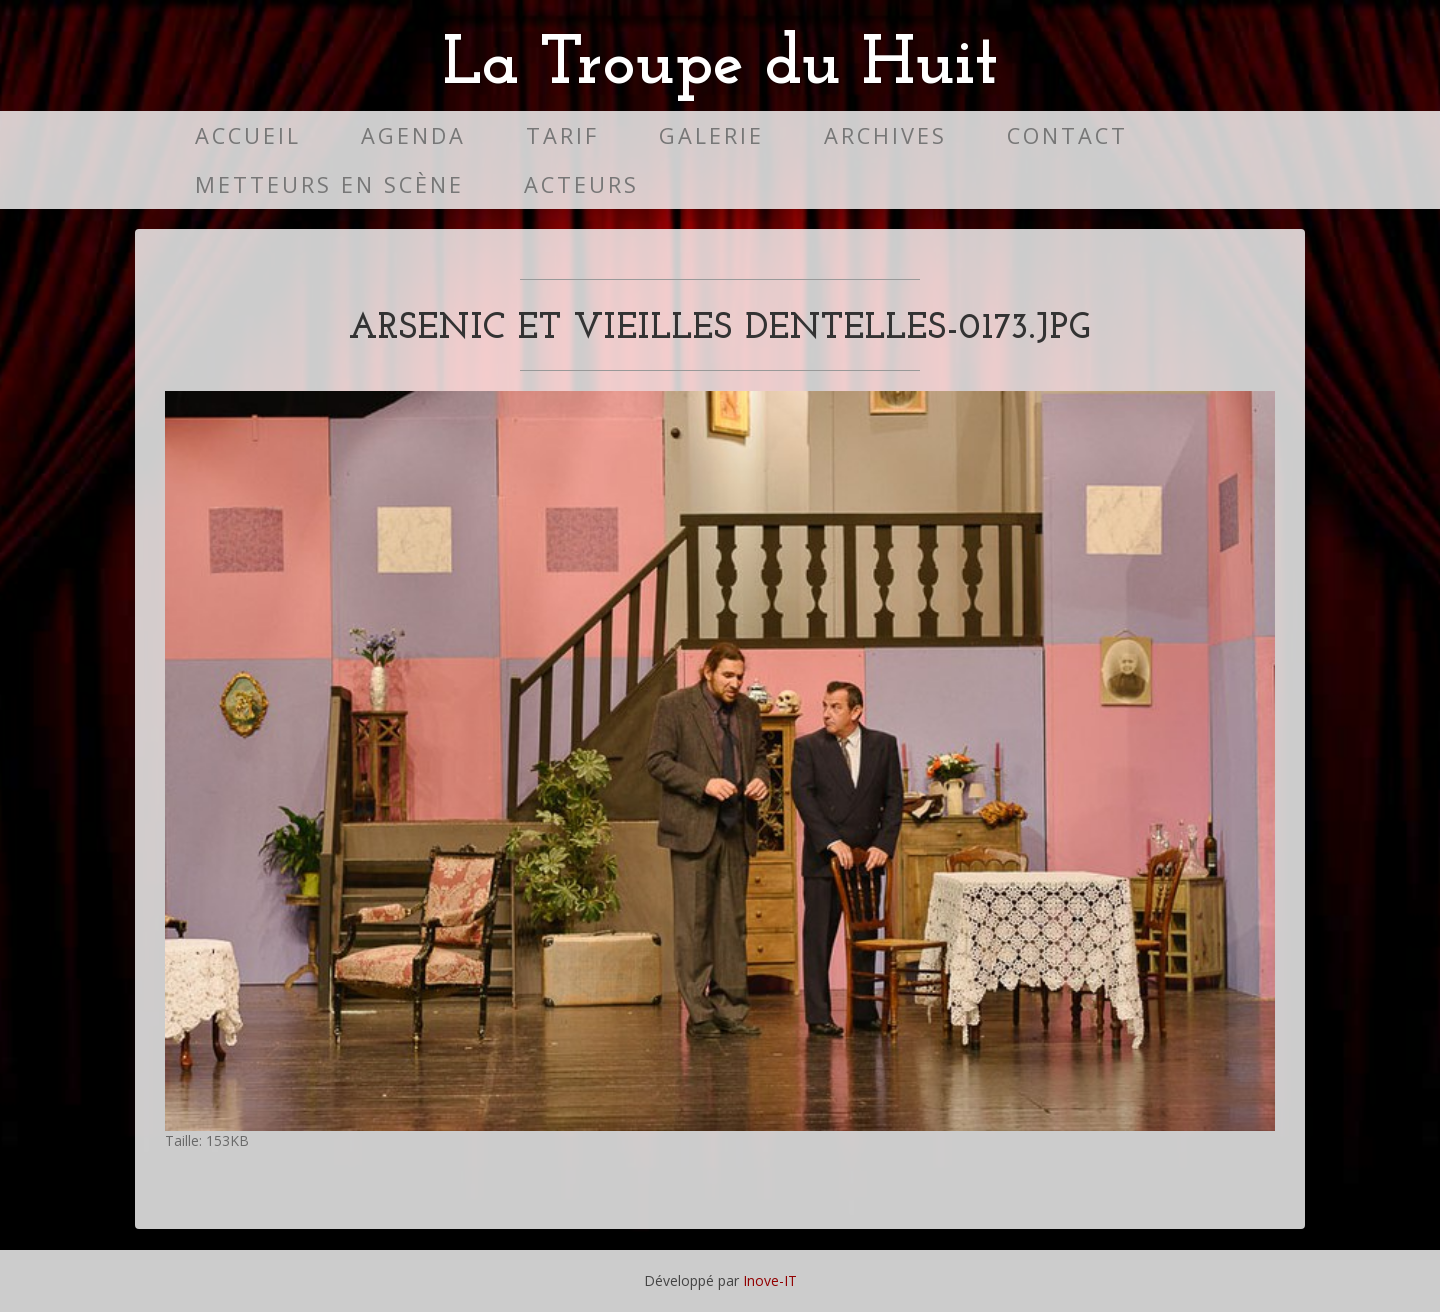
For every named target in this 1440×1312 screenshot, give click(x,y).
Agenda (413, 135)
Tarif (562, 135)
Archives (885, 135)
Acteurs (581, 184)
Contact (1067, 135)
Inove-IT (770, 1280)
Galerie (711, 135)
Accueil (248, 135)
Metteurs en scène (329, 184)
